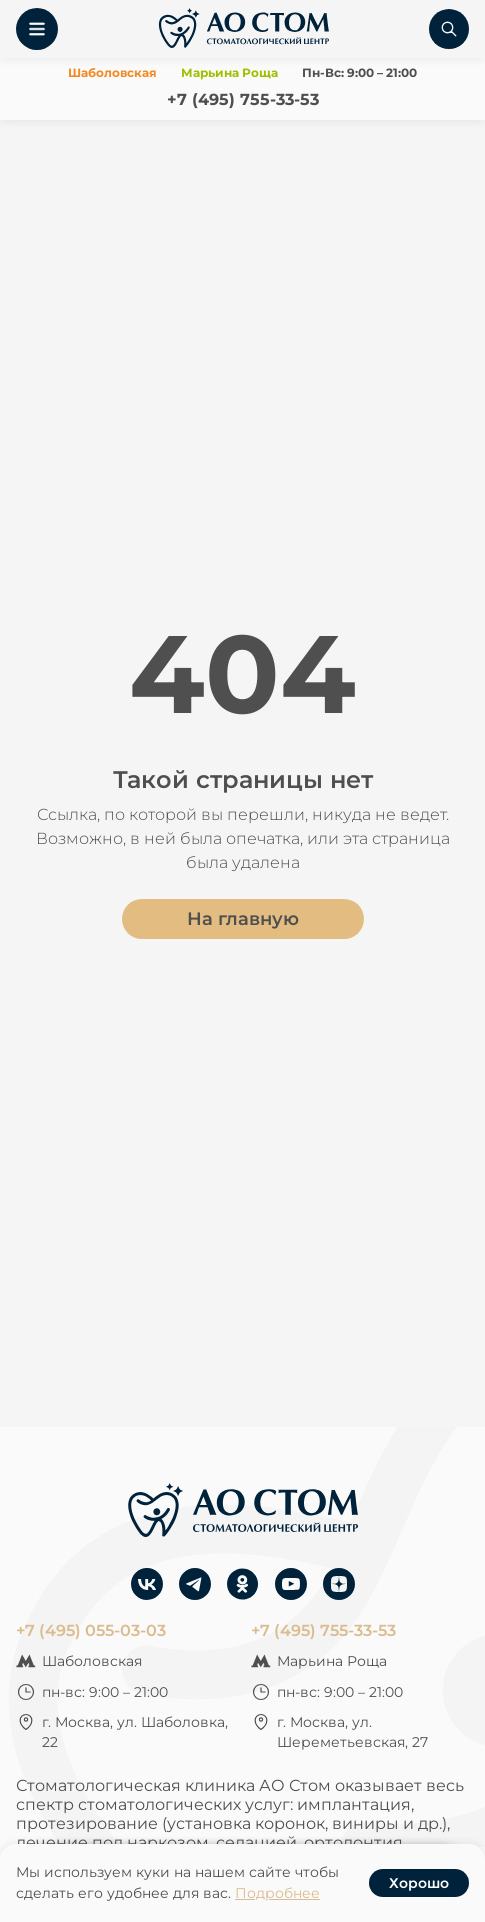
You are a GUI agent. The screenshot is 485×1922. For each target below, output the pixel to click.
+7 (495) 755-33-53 (243, 99)
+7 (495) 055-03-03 (91, 1630)
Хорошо (419, 1883)
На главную (243, 919)
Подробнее (277, 1893)
